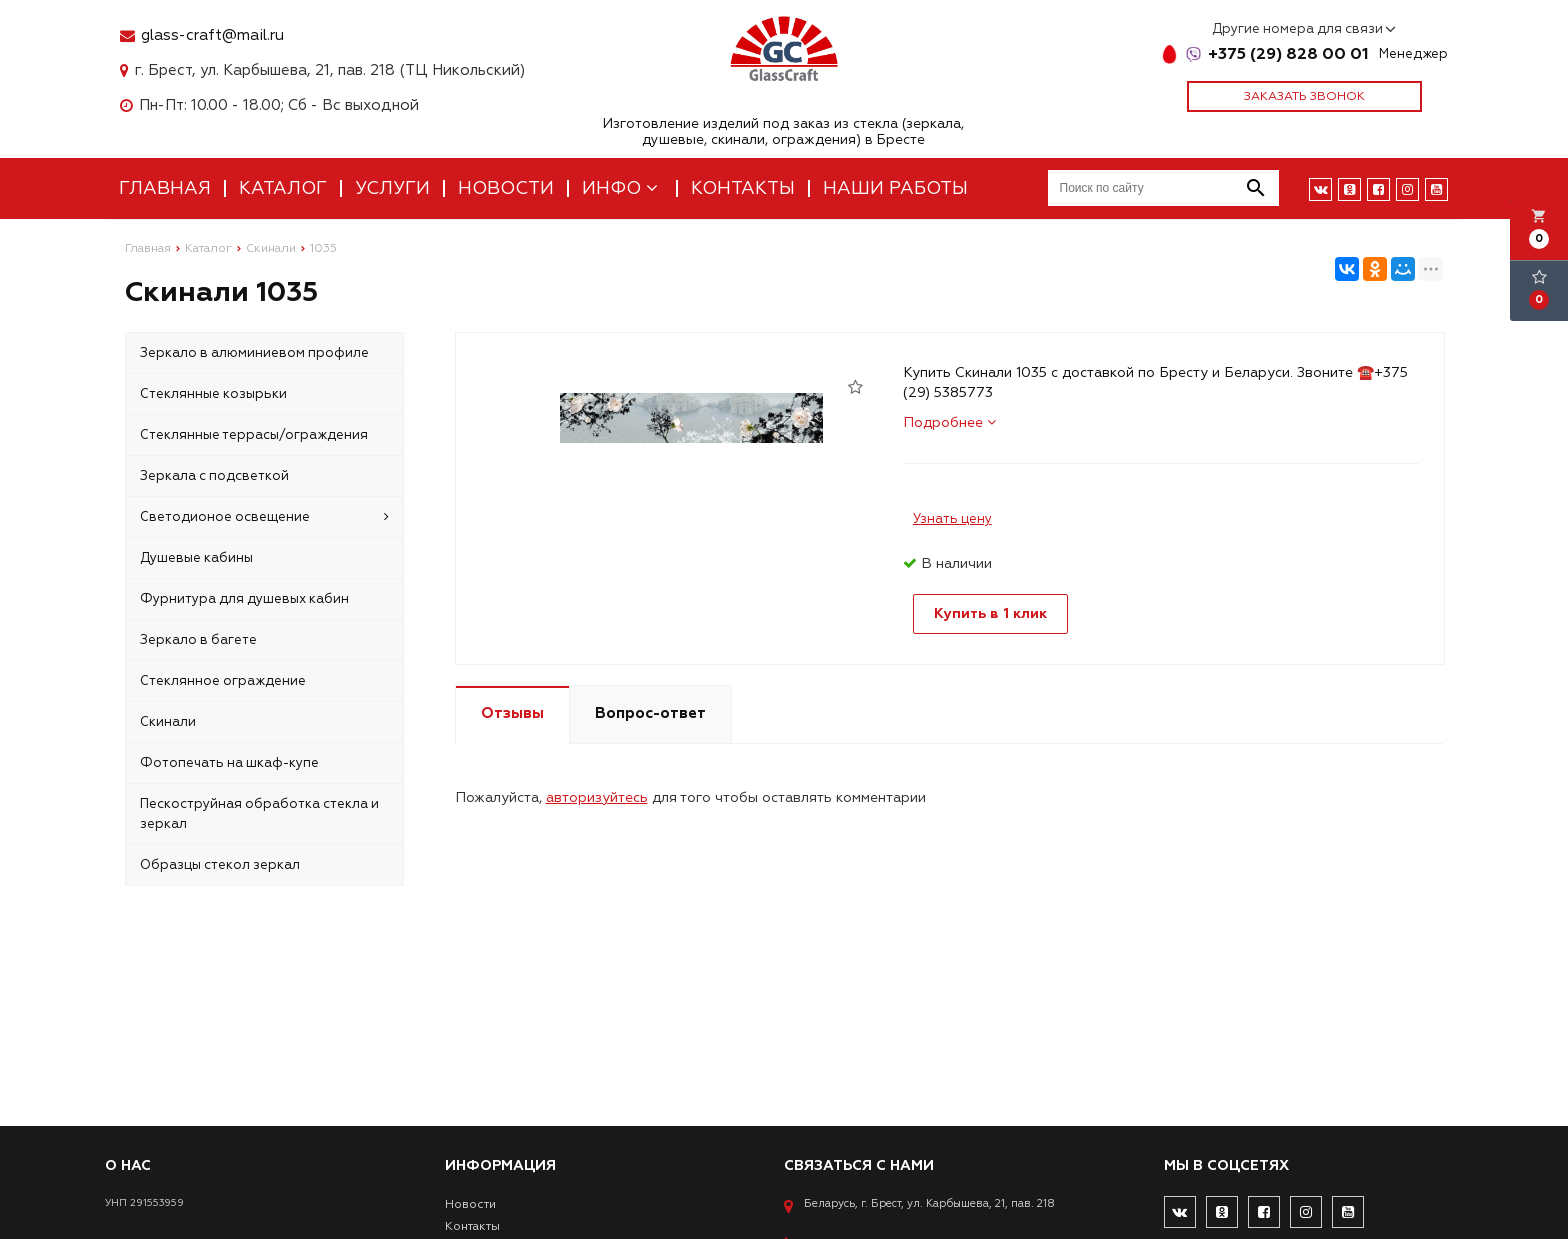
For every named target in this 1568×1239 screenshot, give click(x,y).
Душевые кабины (196, 558)
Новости (506, 188)
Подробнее (949, 422)
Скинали (168, 722)
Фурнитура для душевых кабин (244, 599)
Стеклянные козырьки (213, 394)
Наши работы (895, 188)
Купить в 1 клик (990, 613)
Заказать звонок (1304, 96)
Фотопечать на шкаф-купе (229, 763)
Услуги (392, 188)
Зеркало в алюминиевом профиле (254, 353)
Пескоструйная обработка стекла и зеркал (259, 814)
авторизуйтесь (597, 797)
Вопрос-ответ (650, 713)
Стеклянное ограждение (223, 681)
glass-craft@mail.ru (212, 35)
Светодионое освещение (264, 517)
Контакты (743, 188)
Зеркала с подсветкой (214, 476)
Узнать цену (952, 519)
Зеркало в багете (198, 640)
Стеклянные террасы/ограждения (254, 435)
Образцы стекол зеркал (220, 865)
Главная (165, 188)
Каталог (283, 188)
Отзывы (512, 713)
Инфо (622, 188)
